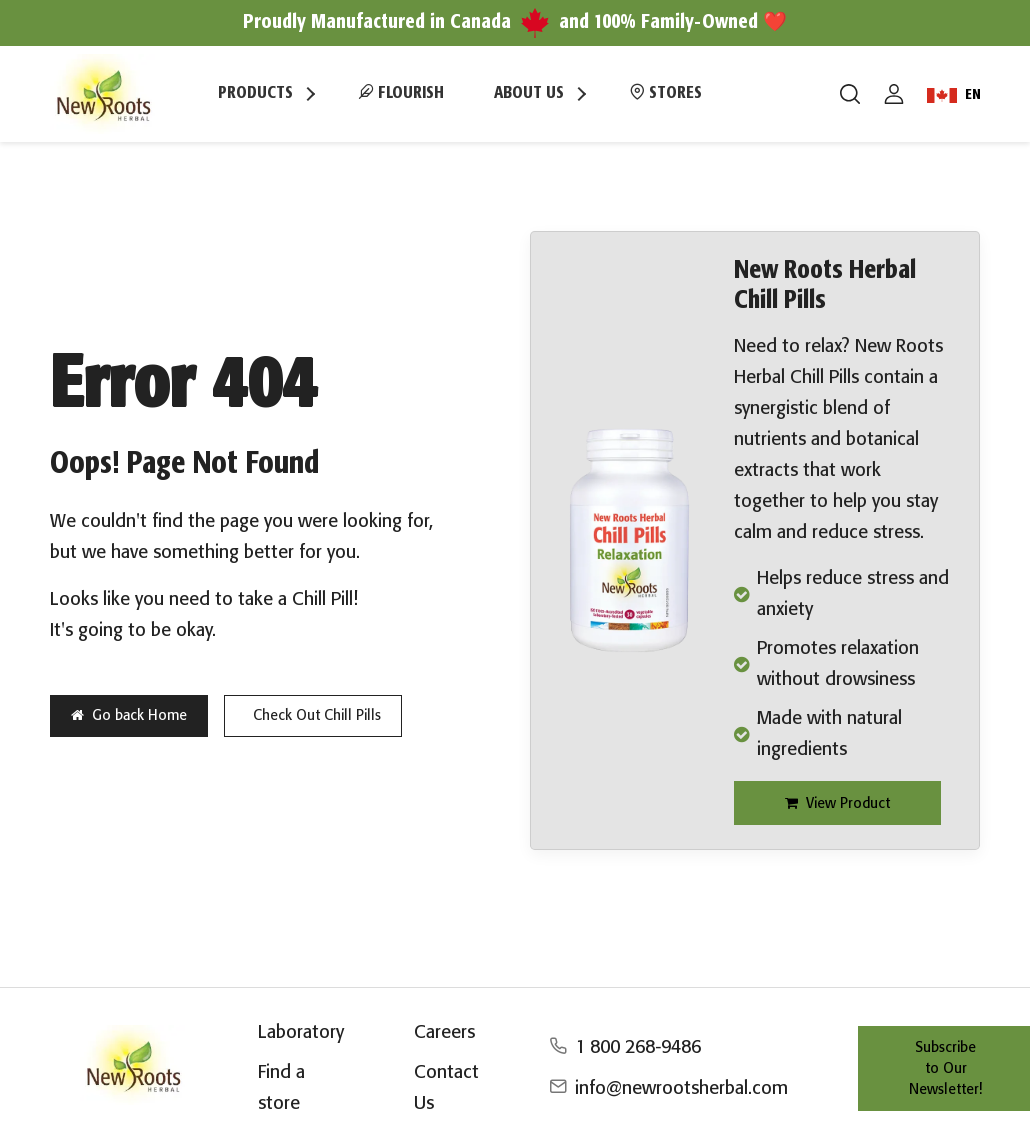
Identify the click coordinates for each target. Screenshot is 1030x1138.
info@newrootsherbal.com (681, 1089)
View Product (837, 803)
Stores (665, 92)
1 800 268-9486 (638, 1048)
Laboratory (301, 1033)
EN (954, 95)
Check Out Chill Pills (317, 716)
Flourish (401, 92)
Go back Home (129, 715)
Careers (444, 1033)
